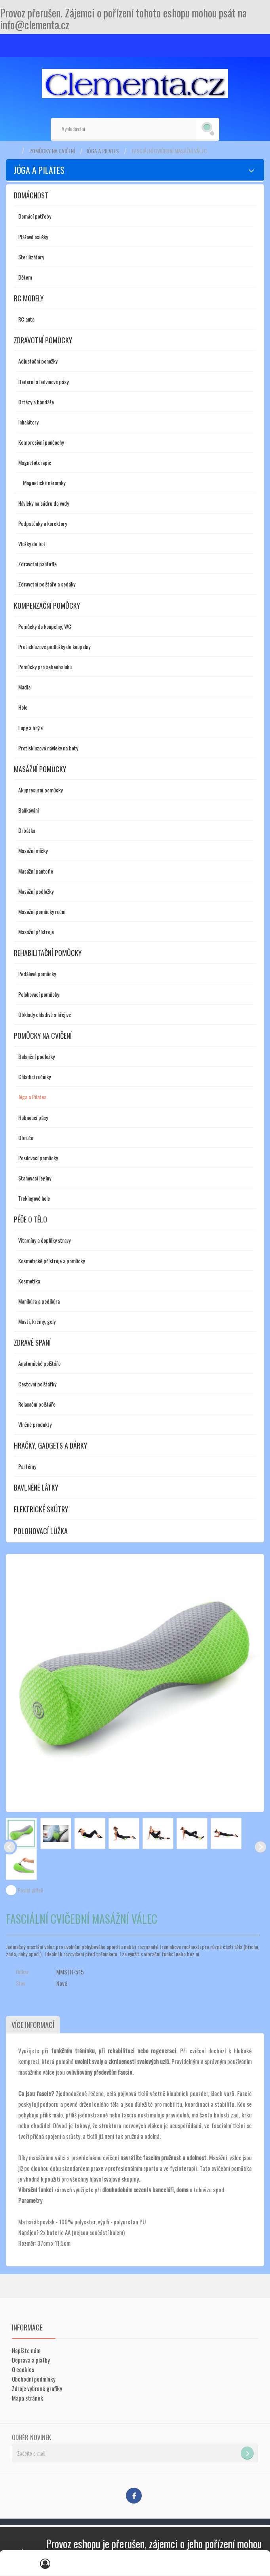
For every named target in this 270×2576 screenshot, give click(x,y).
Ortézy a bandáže (36, 402)
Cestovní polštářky (37, 1384)
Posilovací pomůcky (38, 1158)
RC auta (26, 319)
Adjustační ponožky (37, 361)
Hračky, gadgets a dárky (50, 1445)
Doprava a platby (31, 2359)
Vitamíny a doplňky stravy (44, 1240)
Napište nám (26, 2350)
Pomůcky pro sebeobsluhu (45, 667)
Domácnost (31, 195)
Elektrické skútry (41, 1509)
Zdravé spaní (32, 1342)
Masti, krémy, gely (36, 1321)
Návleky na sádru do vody (43, 503)
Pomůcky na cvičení (52, 151)
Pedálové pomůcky (37, 973)
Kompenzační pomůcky (47, 605)
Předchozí (9, 1846)
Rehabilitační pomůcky (48, 953)
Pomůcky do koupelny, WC (44, 626)
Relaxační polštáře (36, 1404)
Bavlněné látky (36, 1487)
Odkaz (22, 1971)
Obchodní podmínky (33, 2378)
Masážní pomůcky (40, 769)
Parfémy (27, 1466)
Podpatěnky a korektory (42, 523)
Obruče (25, 1137)
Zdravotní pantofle (37, 564)
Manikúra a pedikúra (39, 1301)
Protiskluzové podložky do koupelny (54, 646)
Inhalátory (28, 422)
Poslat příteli (30, 1890)
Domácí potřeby (34, 216)
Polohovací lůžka (41, 1531)
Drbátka (26, 830)
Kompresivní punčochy (41, 442)
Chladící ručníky (34, 1076)
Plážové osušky (33, 236)
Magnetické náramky (44, 482)
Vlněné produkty (34, 1424)
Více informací (32, 2025)
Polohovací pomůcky (38, 994)
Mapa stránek (27, 2397)
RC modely (29, 298)
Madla (24, 687)
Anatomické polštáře (39, 1363)
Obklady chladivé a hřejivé (44, 1014)
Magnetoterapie (34, 462)
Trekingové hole (34, 1198)
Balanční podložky (36, 1056)
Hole (22, 707)
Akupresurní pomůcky (40, 790)
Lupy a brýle (30, 727)
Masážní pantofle (35, 871)
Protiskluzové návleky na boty (48, 748)
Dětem (25, 277)
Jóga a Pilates (102, 151)
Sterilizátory (31, 257)
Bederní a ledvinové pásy (43, 381)
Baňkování (28, 810)
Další (260, 1846)
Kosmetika (29, 1281)
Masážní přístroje (36, 931)
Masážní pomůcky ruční (41, 911)
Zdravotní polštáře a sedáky (46, 584)
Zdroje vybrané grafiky (37, 2388)
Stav (20, 1983)
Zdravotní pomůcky (43, 340)
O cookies (23, 2369)
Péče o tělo (30, 1219)
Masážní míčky (33, 850)
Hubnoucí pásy (33, 1117)
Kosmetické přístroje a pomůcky (51, 1261)
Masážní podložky (35, 891)
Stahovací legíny (34, 1178)
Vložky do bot (32, 543)
